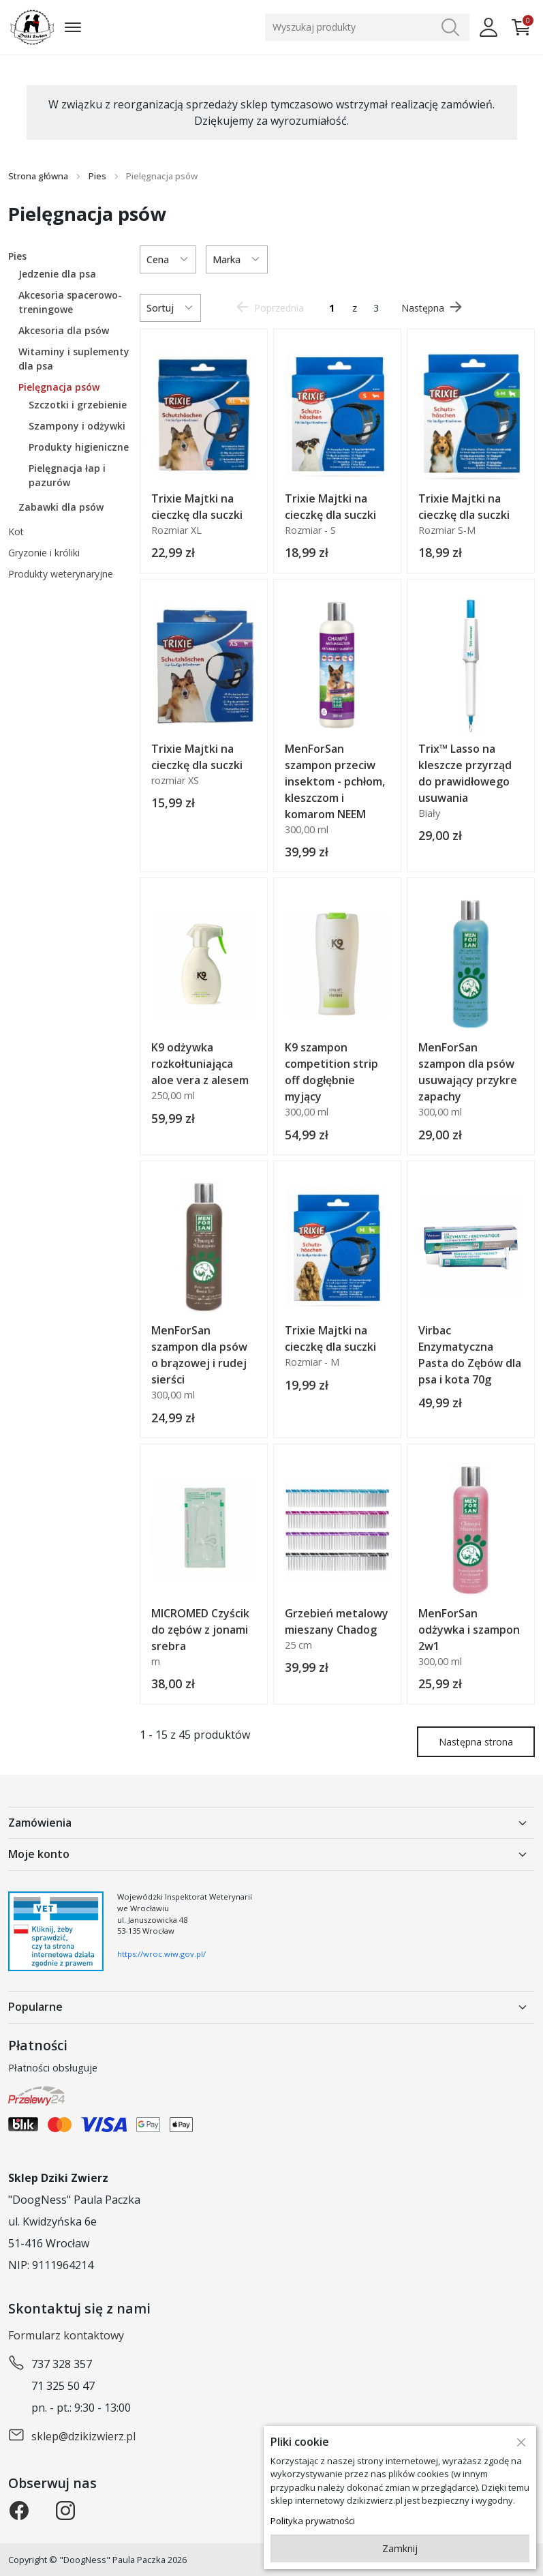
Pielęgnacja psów (58, 386)
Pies (97, 176)
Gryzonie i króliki (44, 552)
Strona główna (38, 176)
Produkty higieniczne (79, 446)
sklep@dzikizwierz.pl (83, 2436)
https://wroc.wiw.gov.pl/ (161, 1954)
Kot (16, 531)
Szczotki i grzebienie (78, 404)
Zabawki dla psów (61, 506)
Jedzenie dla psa (57, 273)
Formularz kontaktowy (66, 2335)
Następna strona (476, 1741)
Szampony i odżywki (77, 425)
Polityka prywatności (312, 2521)
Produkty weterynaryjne (60, 573)
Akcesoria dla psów (63, 330)
